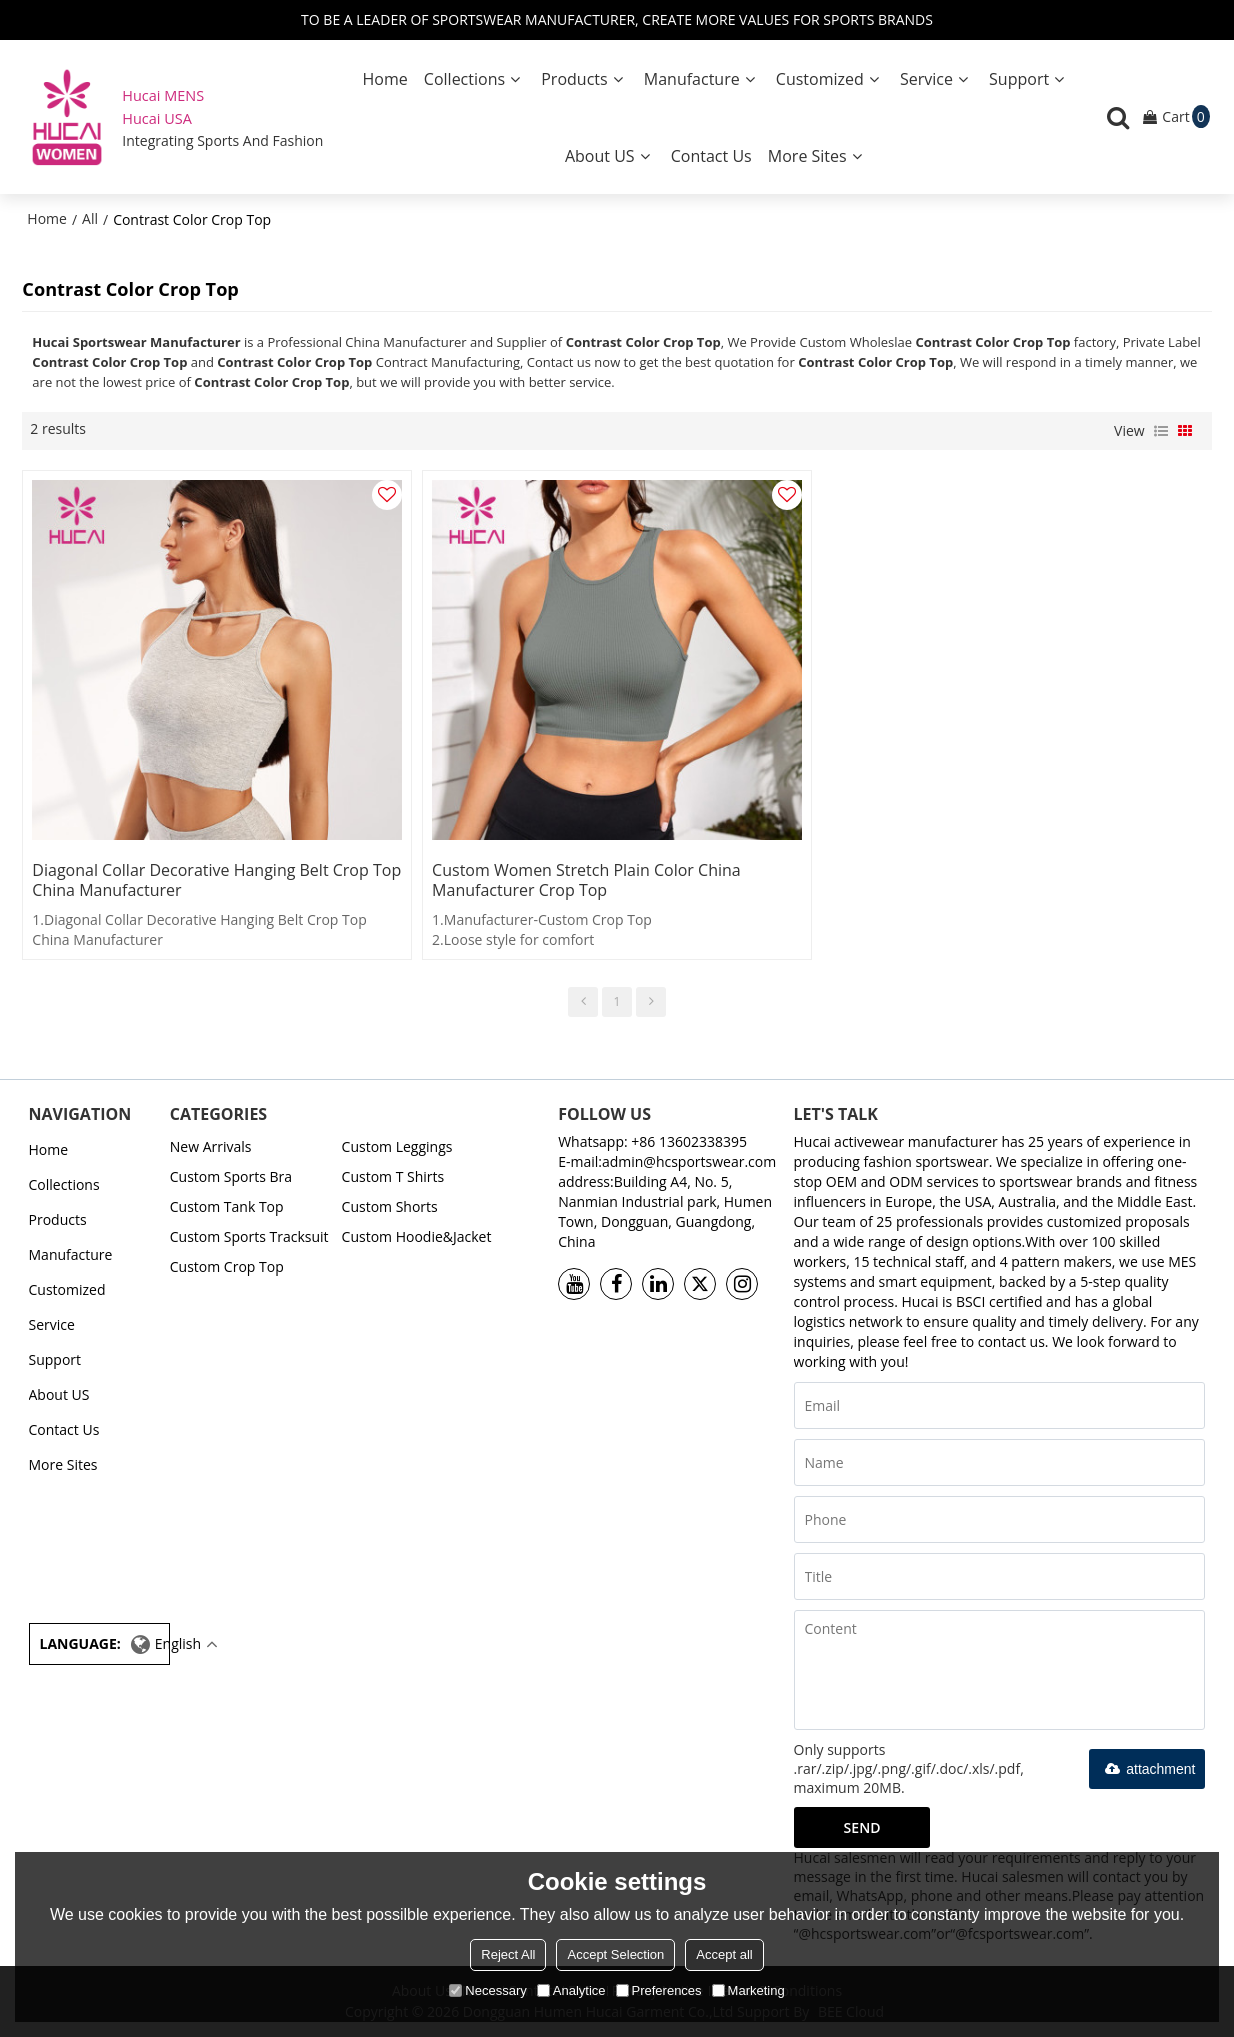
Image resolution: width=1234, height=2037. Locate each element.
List (1161, 431)
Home (384, 79)
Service (926, 79)
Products (574, 79)
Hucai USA (156, 118)
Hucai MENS (163, 95)
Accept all (724, 1954)
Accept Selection (615, 1954)
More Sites (807, 156)
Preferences (659, 1990)
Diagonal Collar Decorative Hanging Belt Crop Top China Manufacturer (216, 880)
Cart (1185, 116)
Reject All (508, 1954)
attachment (1147, 1769)
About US (600, 156)
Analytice (571, 1990)
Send (862, 1827)
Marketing (748, 1990)
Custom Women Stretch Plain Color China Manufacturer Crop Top (586, 880)
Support (1019, 79)
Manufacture (692, 79)
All (90, 218)
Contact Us (711, 156)
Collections (464, 79)
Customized (820, 79)
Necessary (487, 1990)
